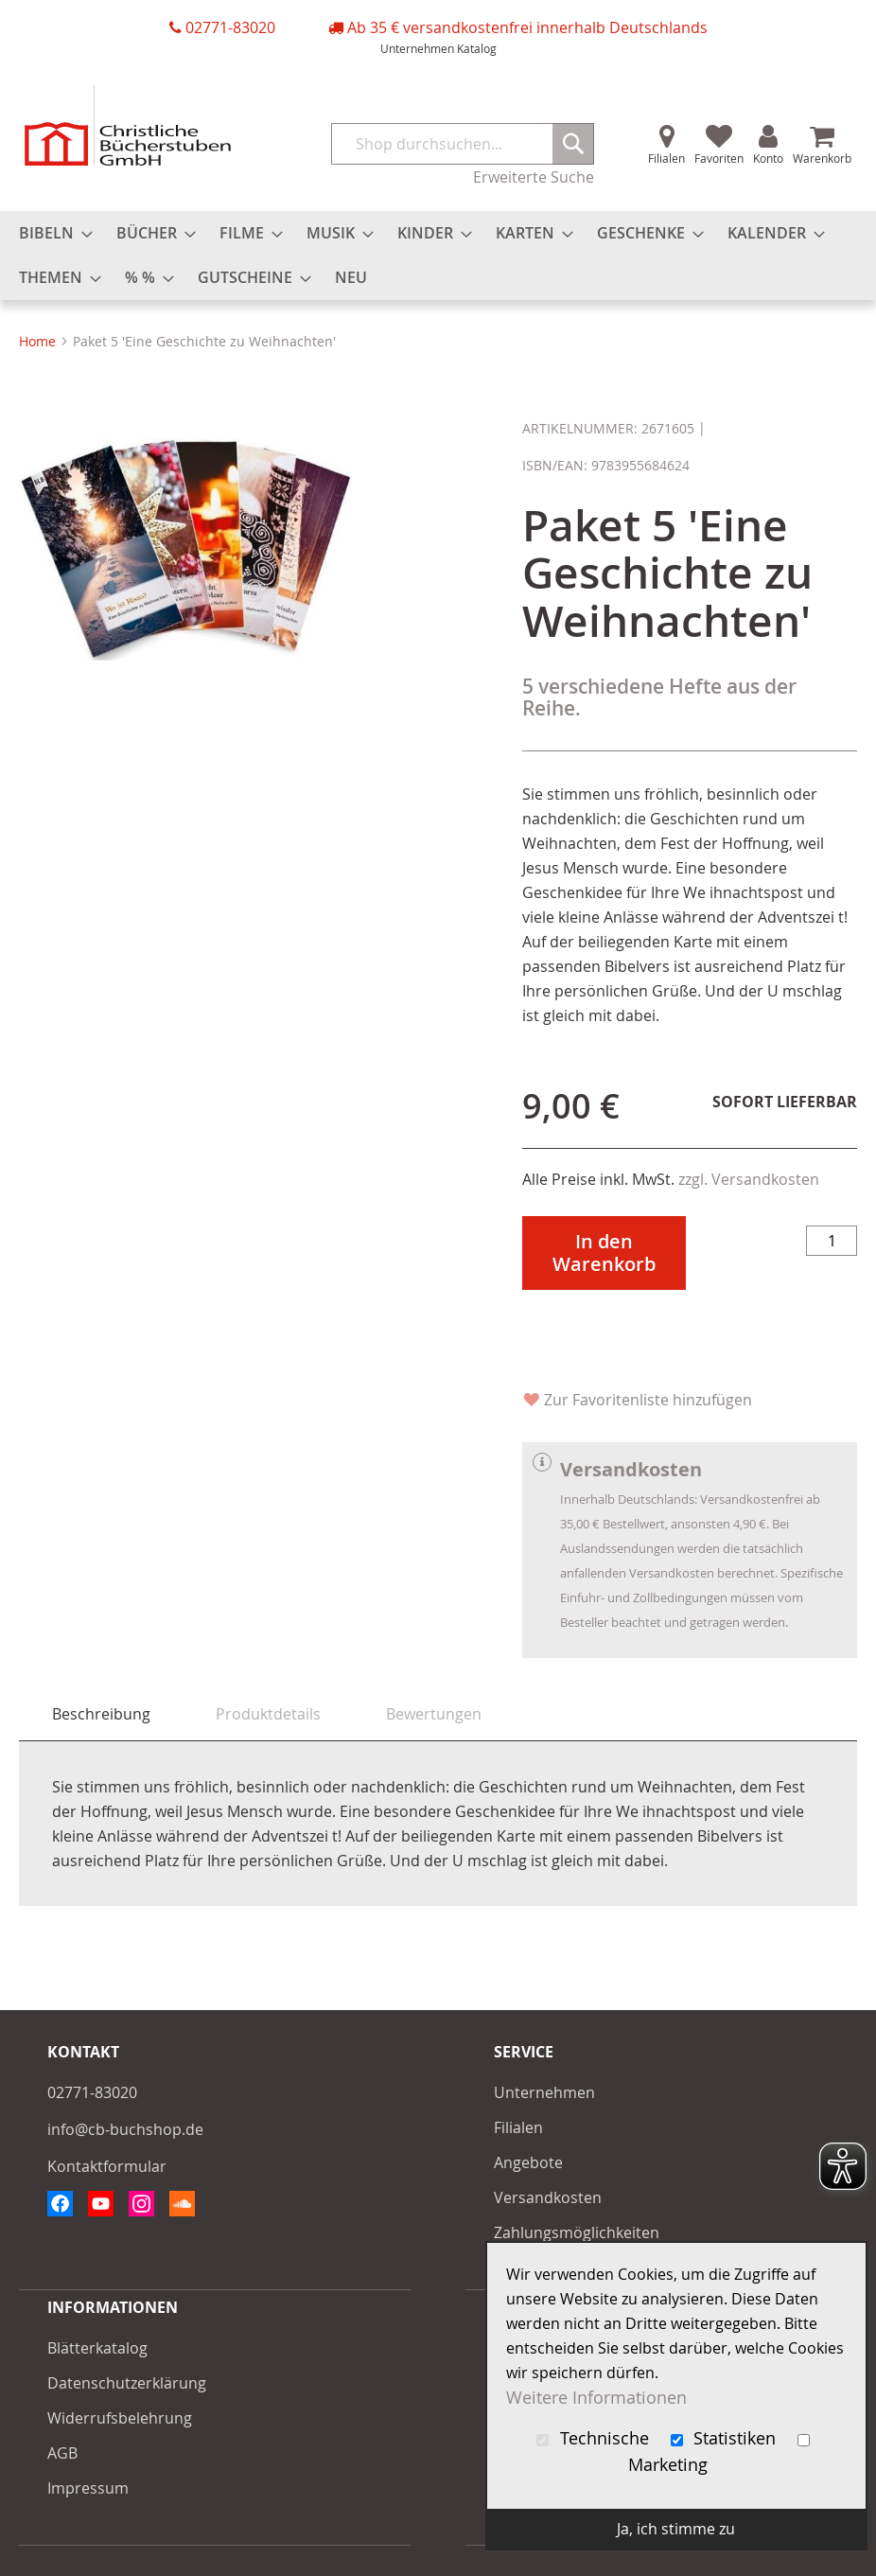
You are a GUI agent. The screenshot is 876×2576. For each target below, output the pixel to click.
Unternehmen (417, 48)
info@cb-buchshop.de (125, 2129)
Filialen (666, 158)
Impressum (88, 2488)
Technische (595, 2438)
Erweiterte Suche (533, 177)
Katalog (477, 48)
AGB (62, 2453)
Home (37, 341)
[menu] (438, 255)
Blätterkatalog (97, 2348)
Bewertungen (434, 1713)
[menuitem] (50, 233)
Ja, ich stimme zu (676, 2528)
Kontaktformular (106, 2166)
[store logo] (128, 125)
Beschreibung (101, 1713)
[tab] (101, 1714)
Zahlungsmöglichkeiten (576, 2232)
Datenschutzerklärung (126, 2383)
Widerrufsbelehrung (119, 2418)
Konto (768, 158)
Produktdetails (268, 1713)
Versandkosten (548, 2197)
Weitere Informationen (596, 2397)
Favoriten (719, 158)
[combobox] (462, 144)
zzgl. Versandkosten (748, 1179)
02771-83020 (230, 27)
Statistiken (726, 2438)
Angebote (528, 2162)
